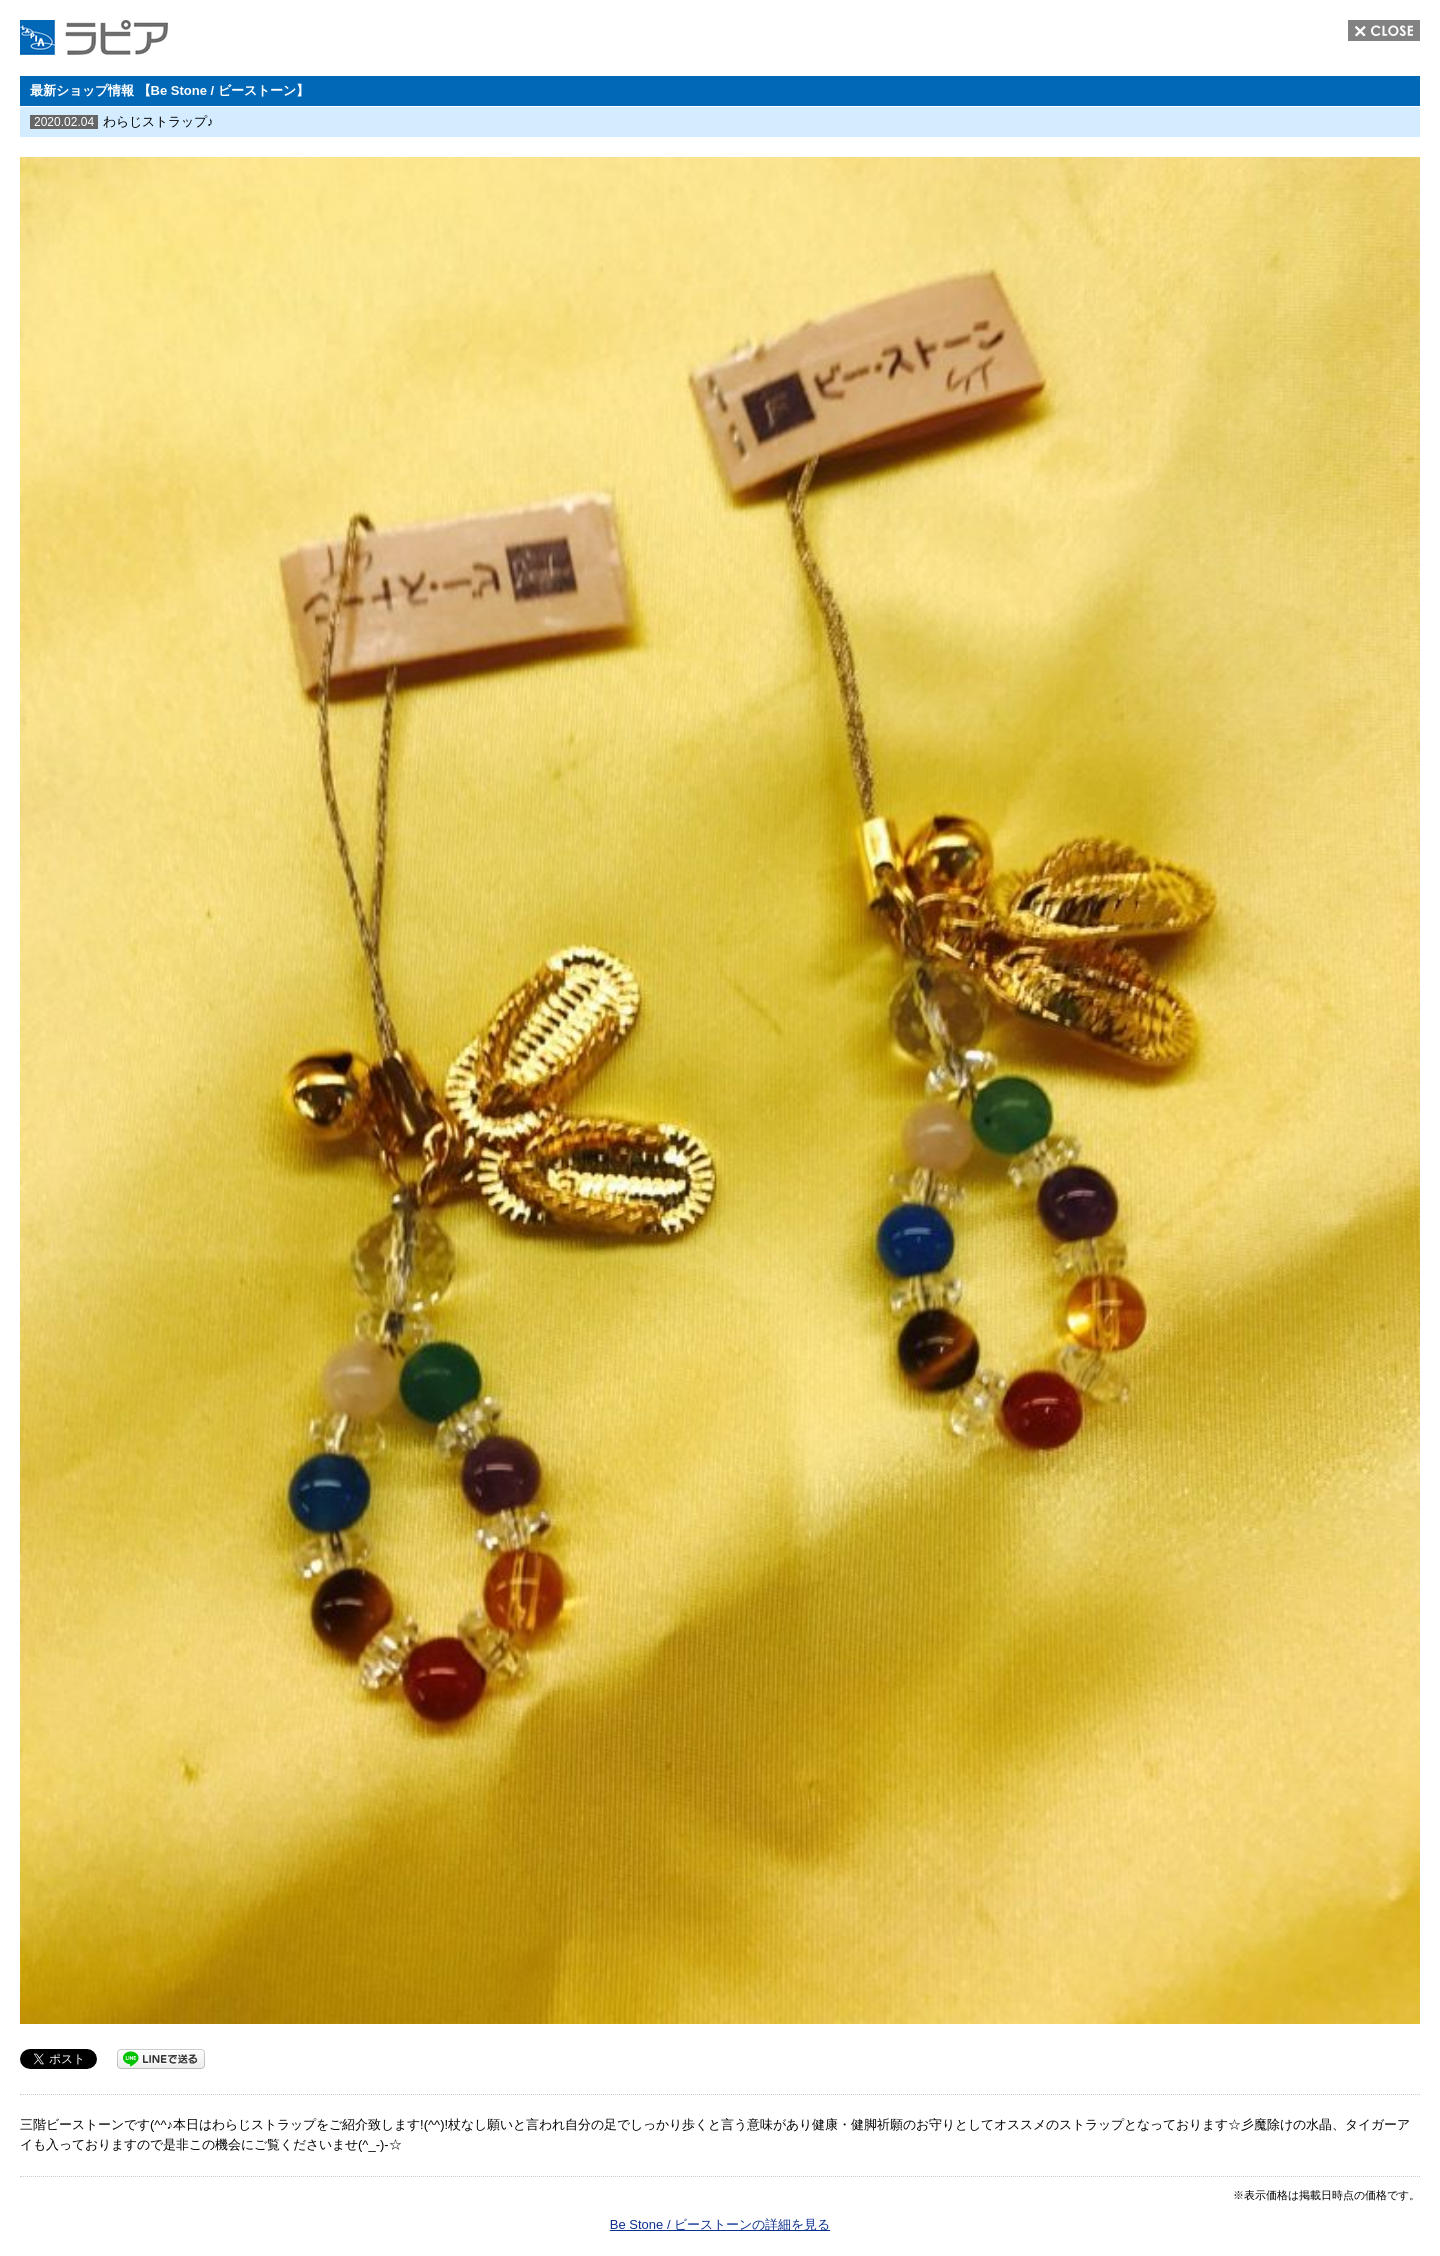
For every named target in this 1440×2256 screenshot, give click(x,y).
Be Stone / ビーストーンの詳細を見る (720, 2224)
